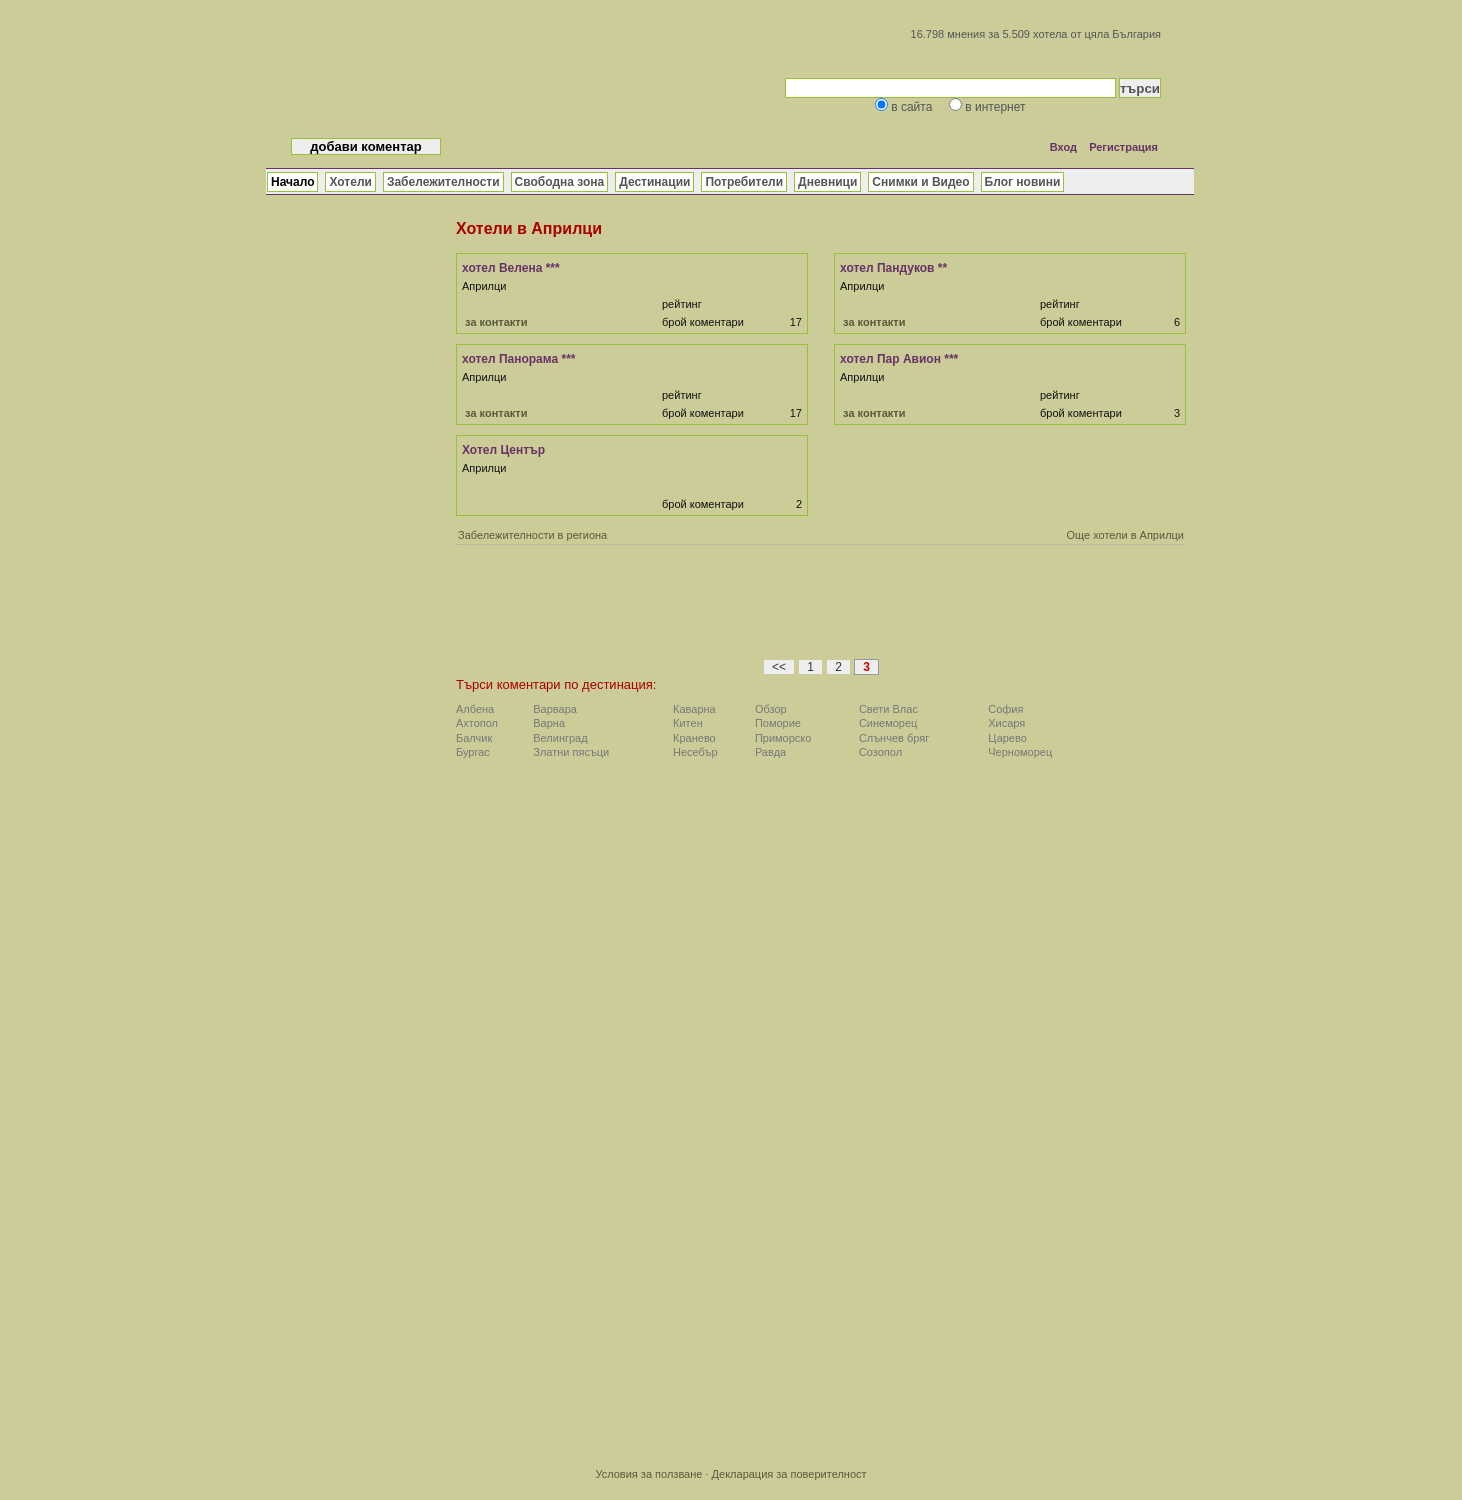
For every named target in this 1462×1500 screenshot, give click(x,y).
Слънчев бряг (894, 738)
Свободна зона (560, 182)
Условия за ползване (648, 1474)
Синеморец (888, 723)
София (1005, 709)
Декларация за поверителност (789, 1474)
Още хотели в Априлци (1125, 535)
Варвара (555, 709)
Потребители (744, 182)
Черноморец (1020, 752)
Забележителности (443, 182)
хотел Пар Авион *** (899, 359)
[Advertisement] (821, 608)
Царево (1007, 738)
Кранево (694, 738)
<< (779, 667)
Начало (292, 182)
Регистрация (1123, 147)
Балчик (474, 738)
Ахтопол (477, 723)
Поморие (778, 723)
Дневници (827, 182)
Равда (770, 752)
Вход (1063, 147)
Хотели (350, 182)
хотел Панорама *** (519, 359)
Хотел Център (503, 450)
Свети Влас (888, 709)
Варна (549, 723)
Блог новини (1023, 182)
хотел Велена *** (511, 268)
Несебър (695, 752)
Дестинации (654, 182)
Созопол (880, 752)
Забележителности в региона (532, 535)
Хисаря (1006, 723)
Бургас (473, 752)
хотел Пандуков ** (893, 268)
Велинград (560, 738)
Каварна (694, 709)
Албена (475, 709)
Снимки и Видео (920, 182)
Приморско (783, 738)
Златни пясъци (571, 752)
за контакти (496, 322)
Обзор (771, 709)
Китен (688, 723)
